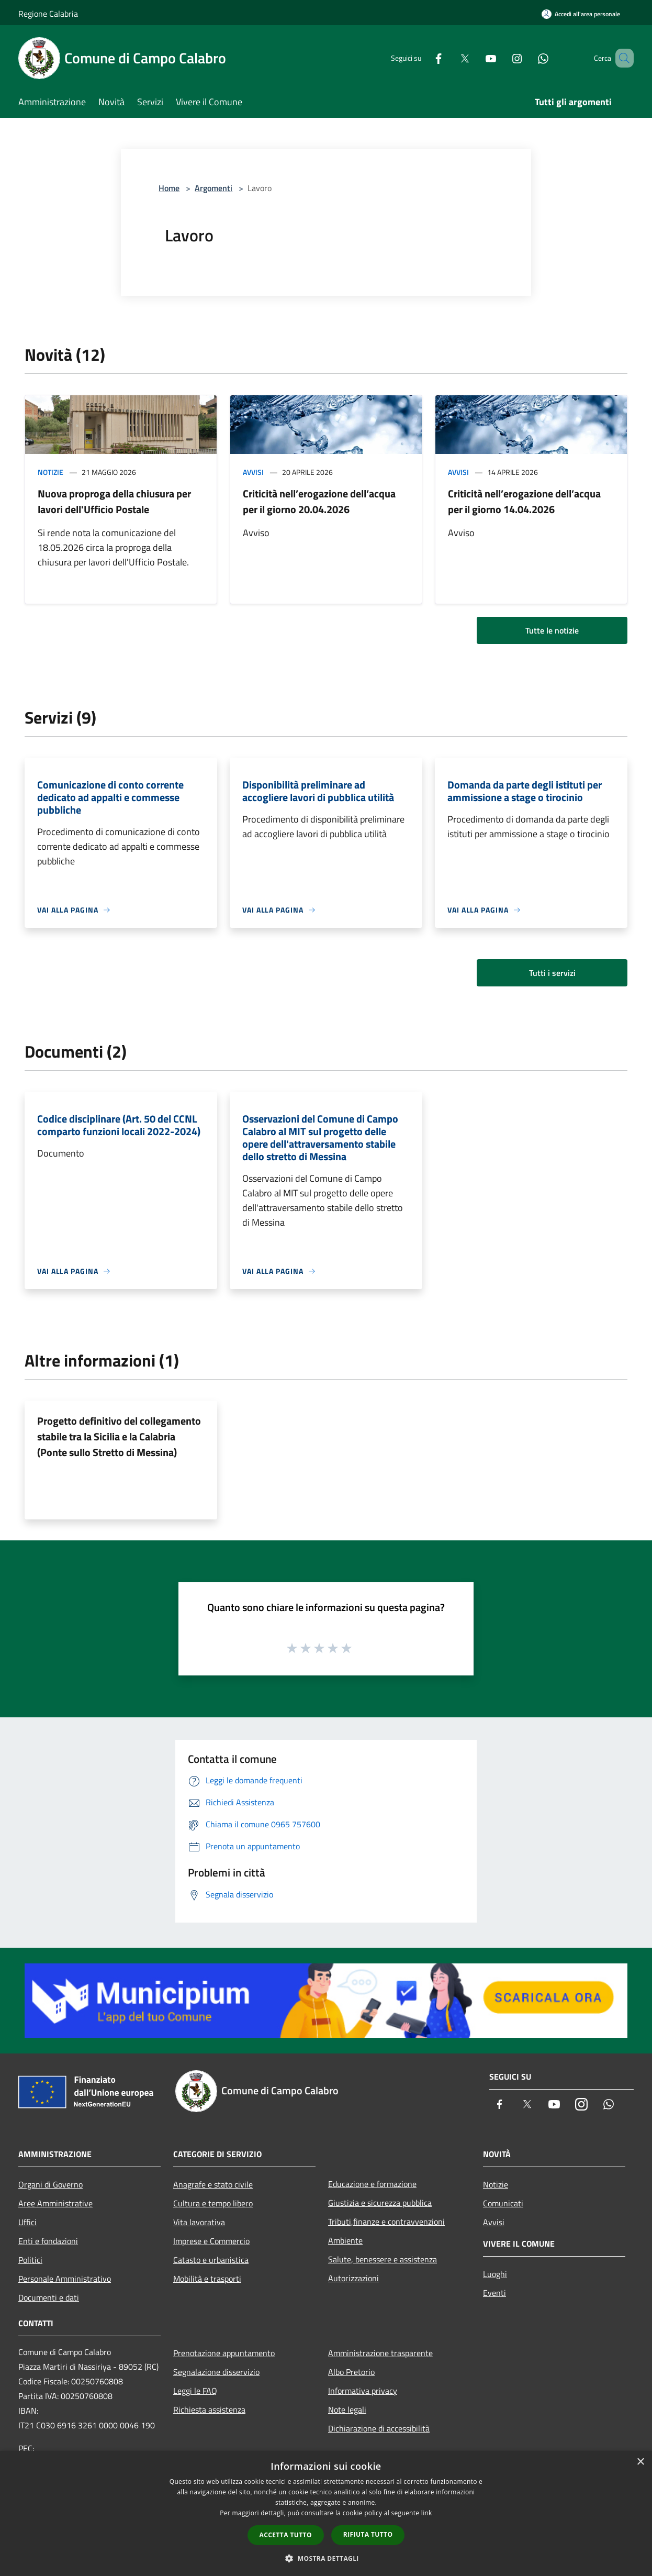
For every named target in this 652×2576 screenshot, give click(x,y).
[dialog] (326, 2513)
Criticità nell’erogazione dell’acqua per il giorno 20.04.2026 (319, 501)
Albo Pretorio (351, 2372)
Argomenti (213, 188)
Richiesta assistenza (209, 2409)
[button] (326, 2558)
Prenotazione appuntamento (224, 2353)
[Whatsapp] (528, 58)
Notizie (50, 472)
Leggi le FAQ (195, 2390)
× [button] (640, 2462)
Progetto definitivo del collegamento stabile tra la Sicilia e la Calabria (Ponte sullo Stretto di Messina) (119, 1436)
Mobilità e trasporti (207, 2278)
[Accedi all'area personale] (581, 14)
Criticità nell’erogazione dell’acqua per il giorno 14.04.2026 (524, 501)
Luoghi (495, 2274)
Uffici (27, 2222)
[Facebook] (423, 58)
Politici (30, 2259)
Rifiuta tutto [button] (368, 2534)
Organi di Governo (50, 2184)
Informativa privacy (362, 2390)
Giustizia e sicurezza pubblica (380, 2202)
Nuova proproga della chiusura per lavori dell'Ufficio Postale (114, 501)
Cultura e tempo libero (213, 2203)
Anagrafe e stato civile (213, 2184)
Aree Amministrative (55, 2203)
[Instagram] (501, 58)
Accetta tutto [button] (286, 2534)
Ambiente (345, 2240)
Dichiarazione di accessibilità (379, 2428)
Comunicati (503, 2203)
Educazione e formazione (372, 2184)
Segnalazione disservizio (216, 2372)
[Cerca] (621, 58)
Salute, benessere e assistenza (382, 2259)
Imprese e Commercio (211, 2241)
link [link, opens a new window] (426, 2512)
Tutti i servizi (552, 973)
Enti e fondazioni (48, 2241)
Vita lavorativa (199, 2222)
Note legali (347, 2409)
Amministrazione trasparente (380, 2353)
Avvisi (253, 472)
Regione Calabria (48, 13)
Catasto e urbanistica (211, 2259)
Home (169, 188)
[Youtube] (475, 58)
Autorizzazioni (353, 2278)
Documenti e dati (48, 2297)
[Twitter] (449, 58)
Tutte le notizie (552, 630)
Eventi (494, 2292)
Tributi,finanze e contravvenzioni (386, 2221)
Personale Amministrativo (64, 2278)
